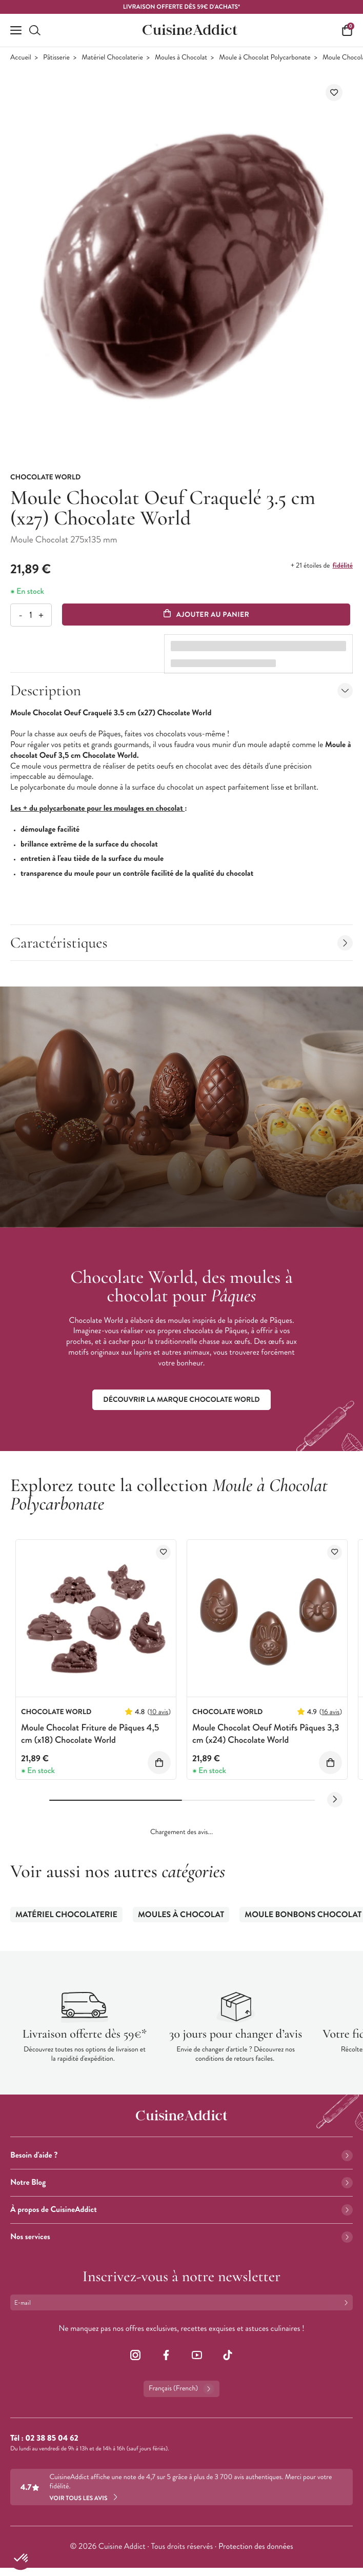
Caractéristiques (181, 942)
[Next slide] (334, 1799)
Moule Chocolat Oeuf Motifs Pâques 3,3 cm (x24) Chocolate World (265, 1733)
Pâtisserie (56, 58)
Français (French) (181, 2388)
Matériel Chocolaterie (112, 58)
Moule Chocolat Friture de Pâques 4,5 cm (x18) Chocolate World (90, 1733)
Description (181, 690)
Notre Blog (181, 2182)
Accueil (20, 58)
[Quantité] (30, 615)
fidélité (343, 565)
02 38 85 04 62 (51, 2438)
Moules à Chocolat (181, 58)
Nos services (181, 2237)
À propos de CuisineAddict (181, 2210)
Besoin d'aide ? (181, 2155)
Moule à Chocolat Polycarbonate (264, 58)
